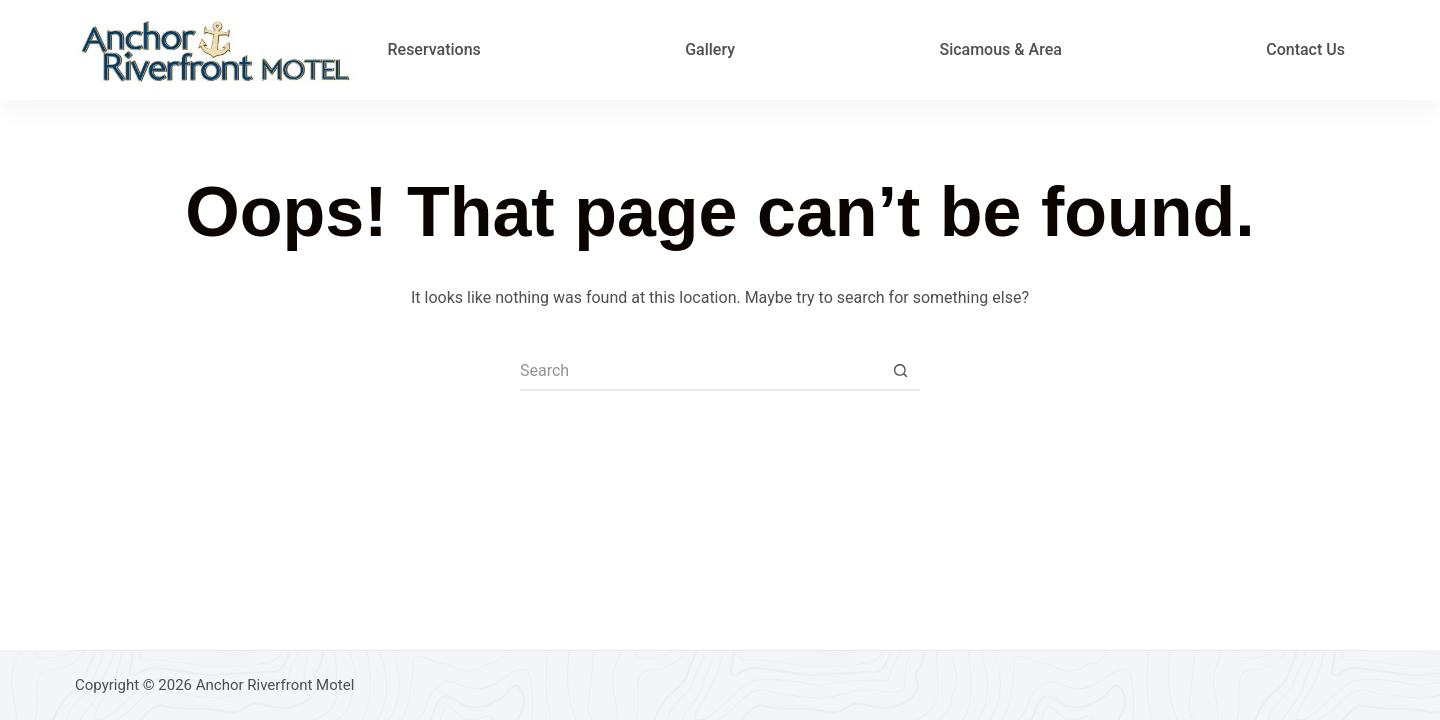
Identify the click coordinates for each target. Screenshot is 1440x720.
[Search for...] (700, 371)
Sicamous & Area (1000, 49)
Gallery (710, 49)
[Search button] (900, 371)
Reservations (433, 49)
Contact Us (1305, 49)
